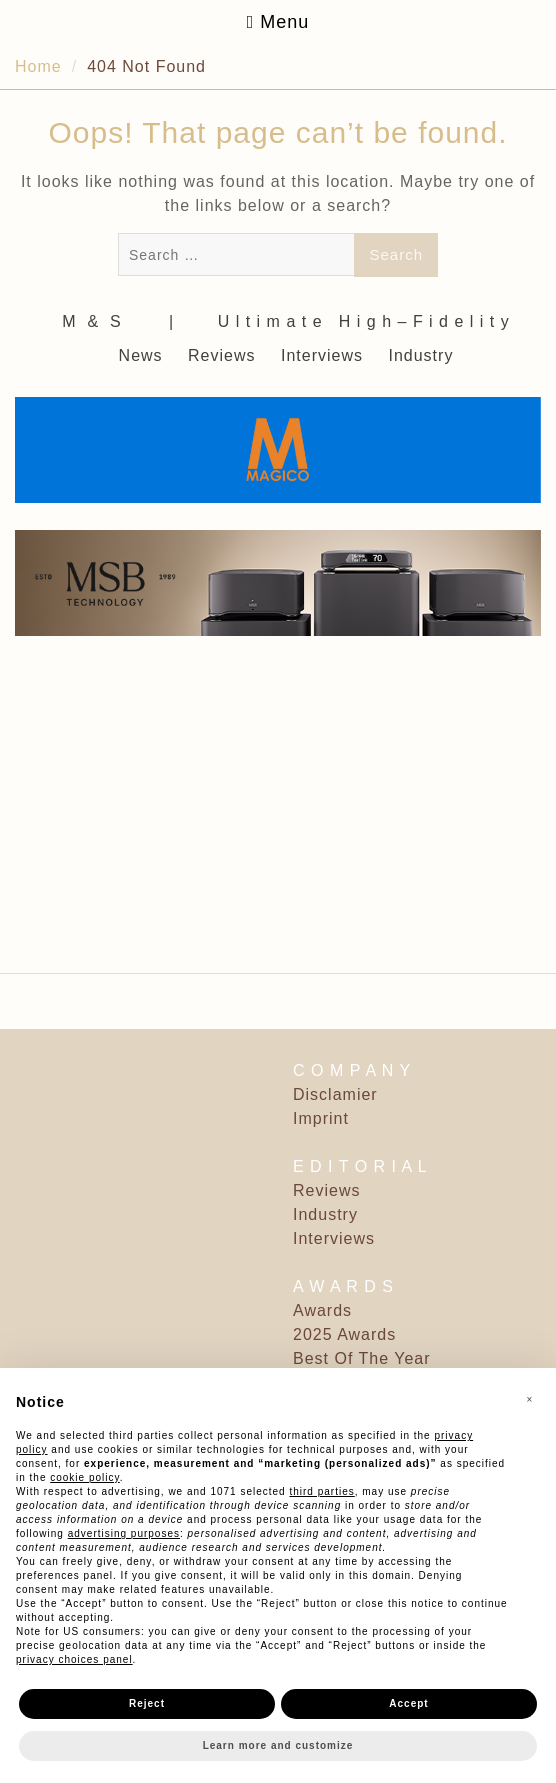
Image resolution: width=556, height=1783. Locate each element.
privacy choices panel (74, 1659)
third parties (321, 1491)
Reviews (221, 355)
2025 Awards (344, 1334)
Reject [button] (147, 1703)
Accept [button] (408, 1703)
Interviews (322, 355)
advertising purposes (124, 1533)
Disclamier (335, 1094)
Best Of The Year (362, 1358)
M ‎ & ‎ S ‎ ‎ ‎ (100, 321)
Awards (322, 1310)
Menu (278, 22)
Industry (420, 355)
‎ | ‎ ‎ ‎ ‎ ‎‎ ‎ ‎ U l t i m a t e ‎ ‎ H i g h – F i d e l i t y (337, 321)
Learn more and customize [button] (278, 1745)
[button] (530, 1400)
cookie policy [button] (85, 1477)
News (141, 355)
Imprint (321, 1118)
